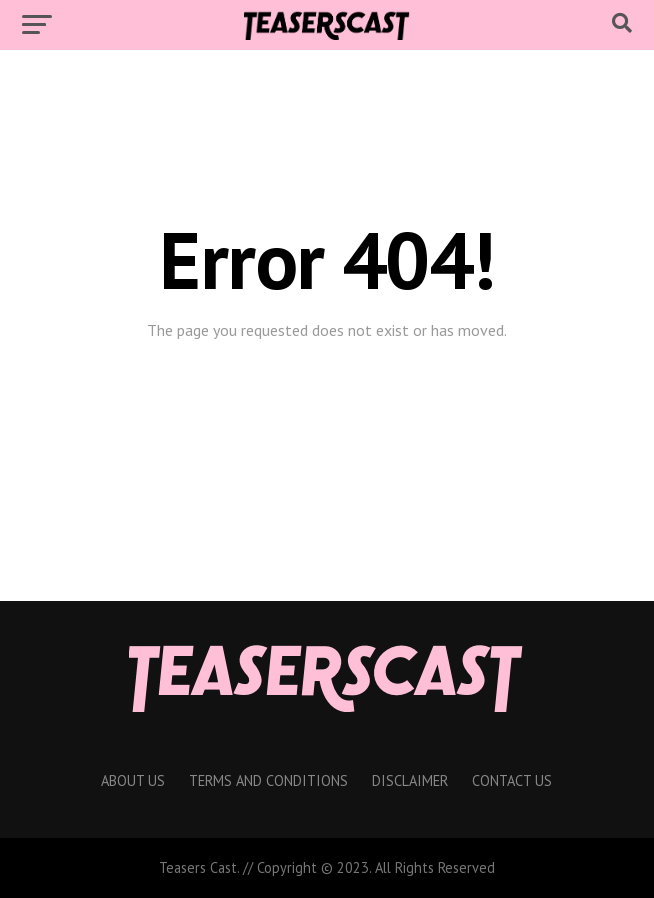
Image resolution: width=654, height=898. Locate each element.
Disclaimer (410, 780)
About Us (133, 780)
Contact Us (512, 780)
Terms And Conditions (268, 780)
